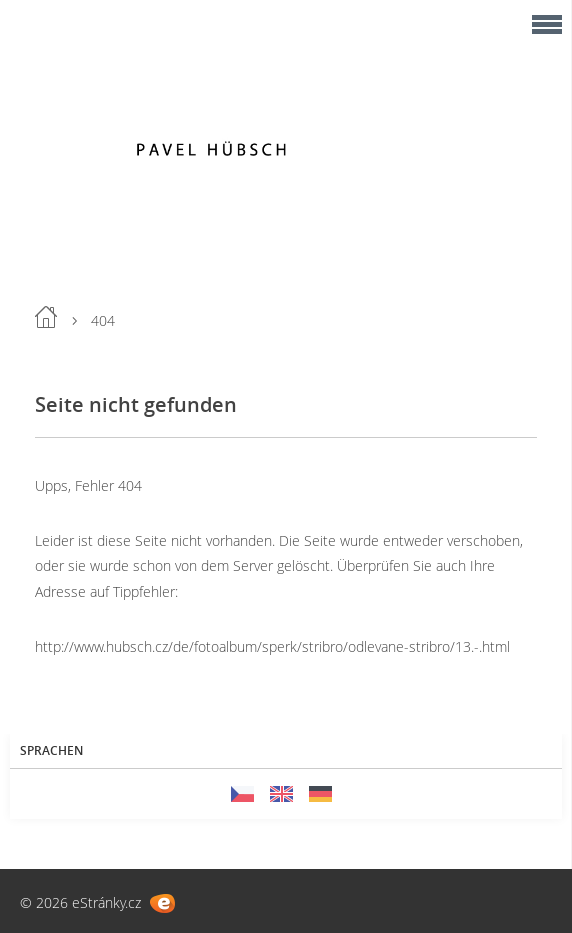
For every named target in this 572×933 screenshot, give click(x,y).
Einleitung (46, 317)
